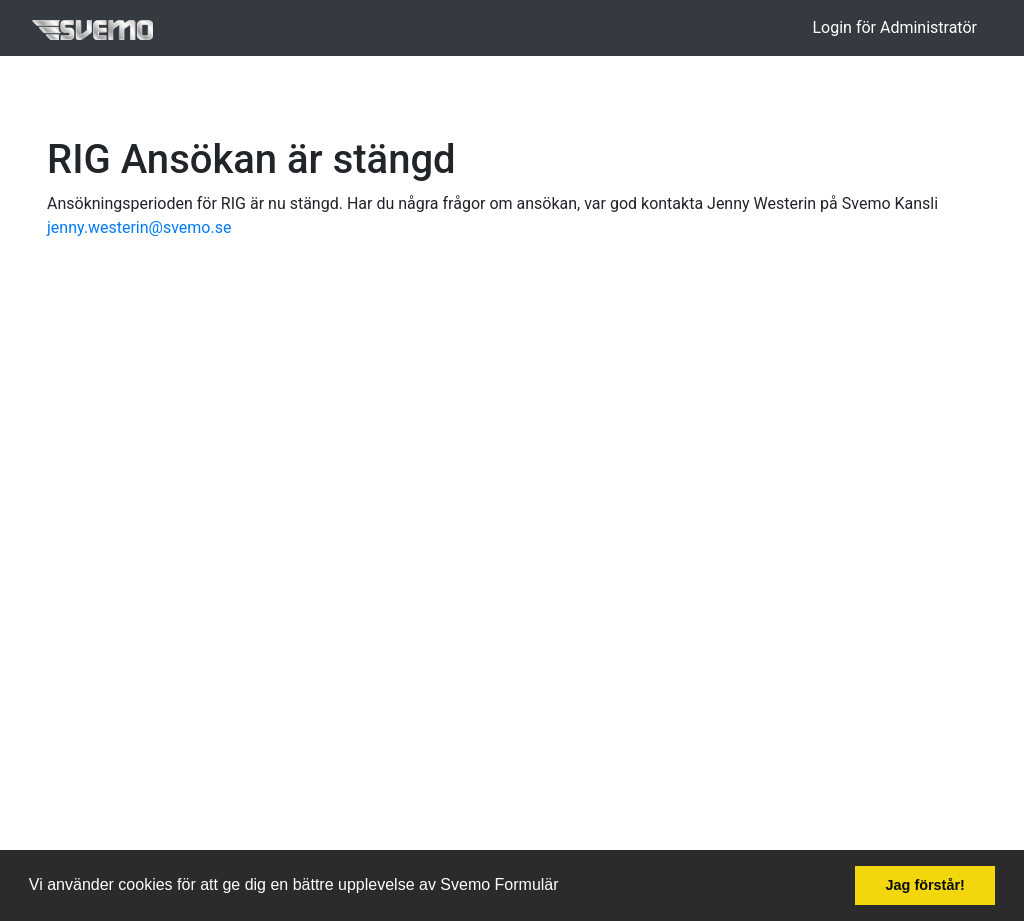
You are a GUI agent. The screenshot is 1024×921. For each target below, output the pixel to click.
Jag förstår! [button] (925, 885)
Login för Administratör (894, 27)
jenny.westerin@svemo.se (139, 227)
